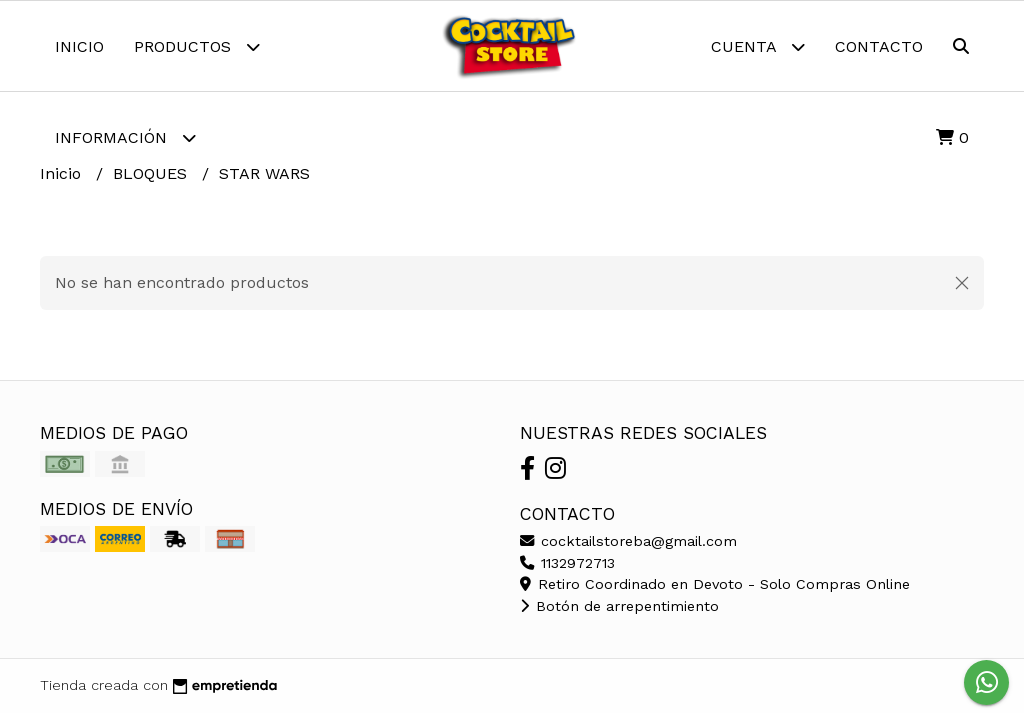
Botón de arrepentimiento (619, 606)
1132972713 (567, 563)
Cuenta (758, 46)
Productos (197, 46)
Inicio (79, 46)
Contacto (879, 46)
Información (125, 137)
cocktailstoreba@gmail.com (628, 541)
